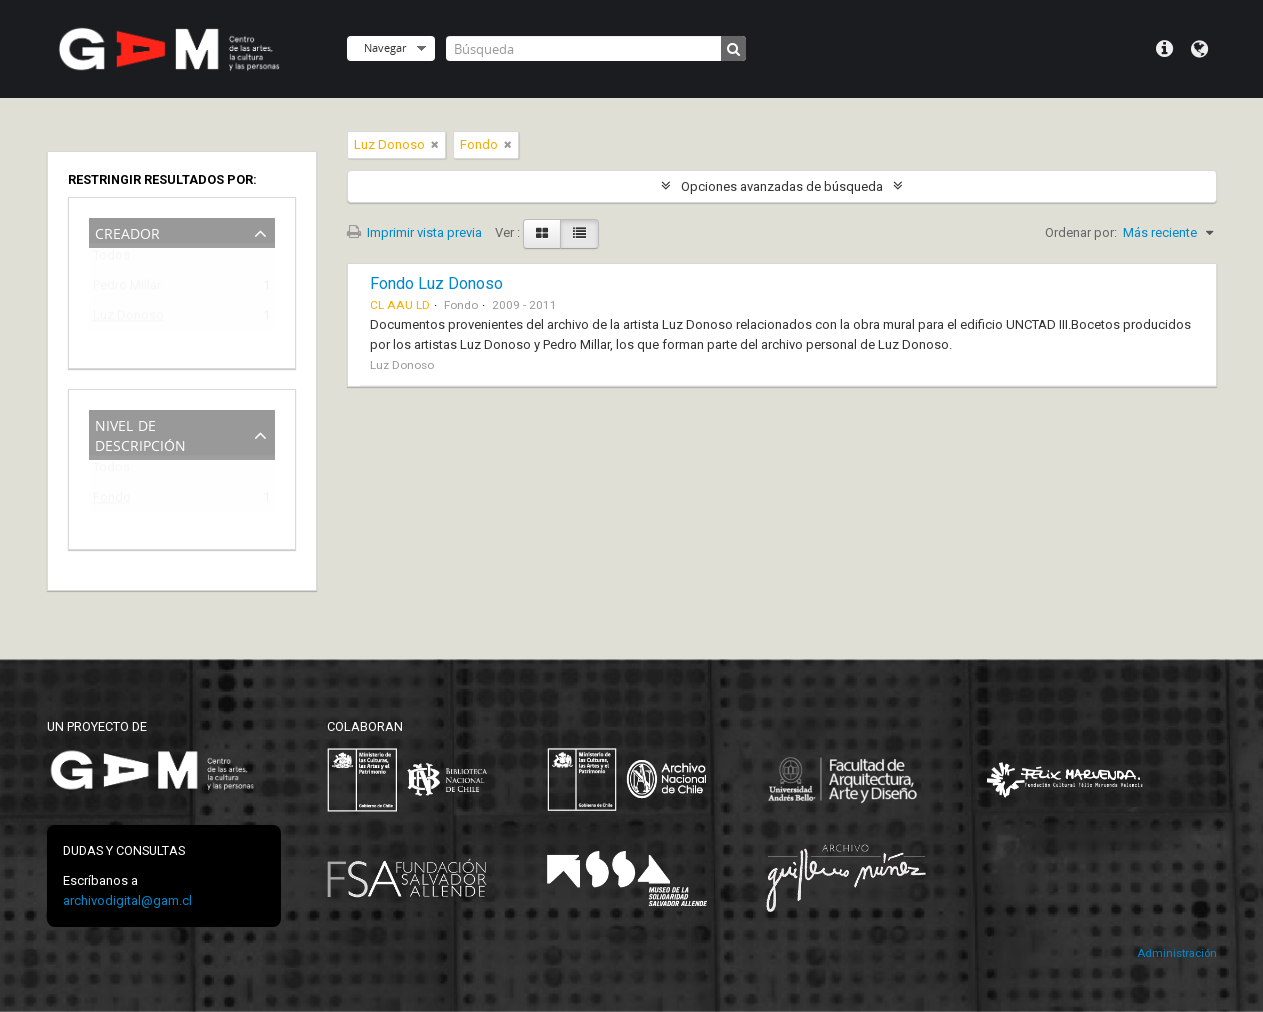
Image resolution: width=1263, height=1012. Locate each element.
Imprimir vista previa (414, 232)
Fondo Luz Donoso (436, 283)
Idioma (1199, 49)
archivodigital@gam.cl (127, 900)
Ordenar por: (1081, 232)
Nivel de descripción (140, 433)
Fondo (112, 500)
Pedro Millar (127, 288)
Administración (1177, 953)
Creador (127, 231)
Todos (111, 259)
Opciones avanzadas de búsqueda (782, 186)
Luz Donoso (128, 318)
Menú (1164, 49)
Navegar (385, 47)
